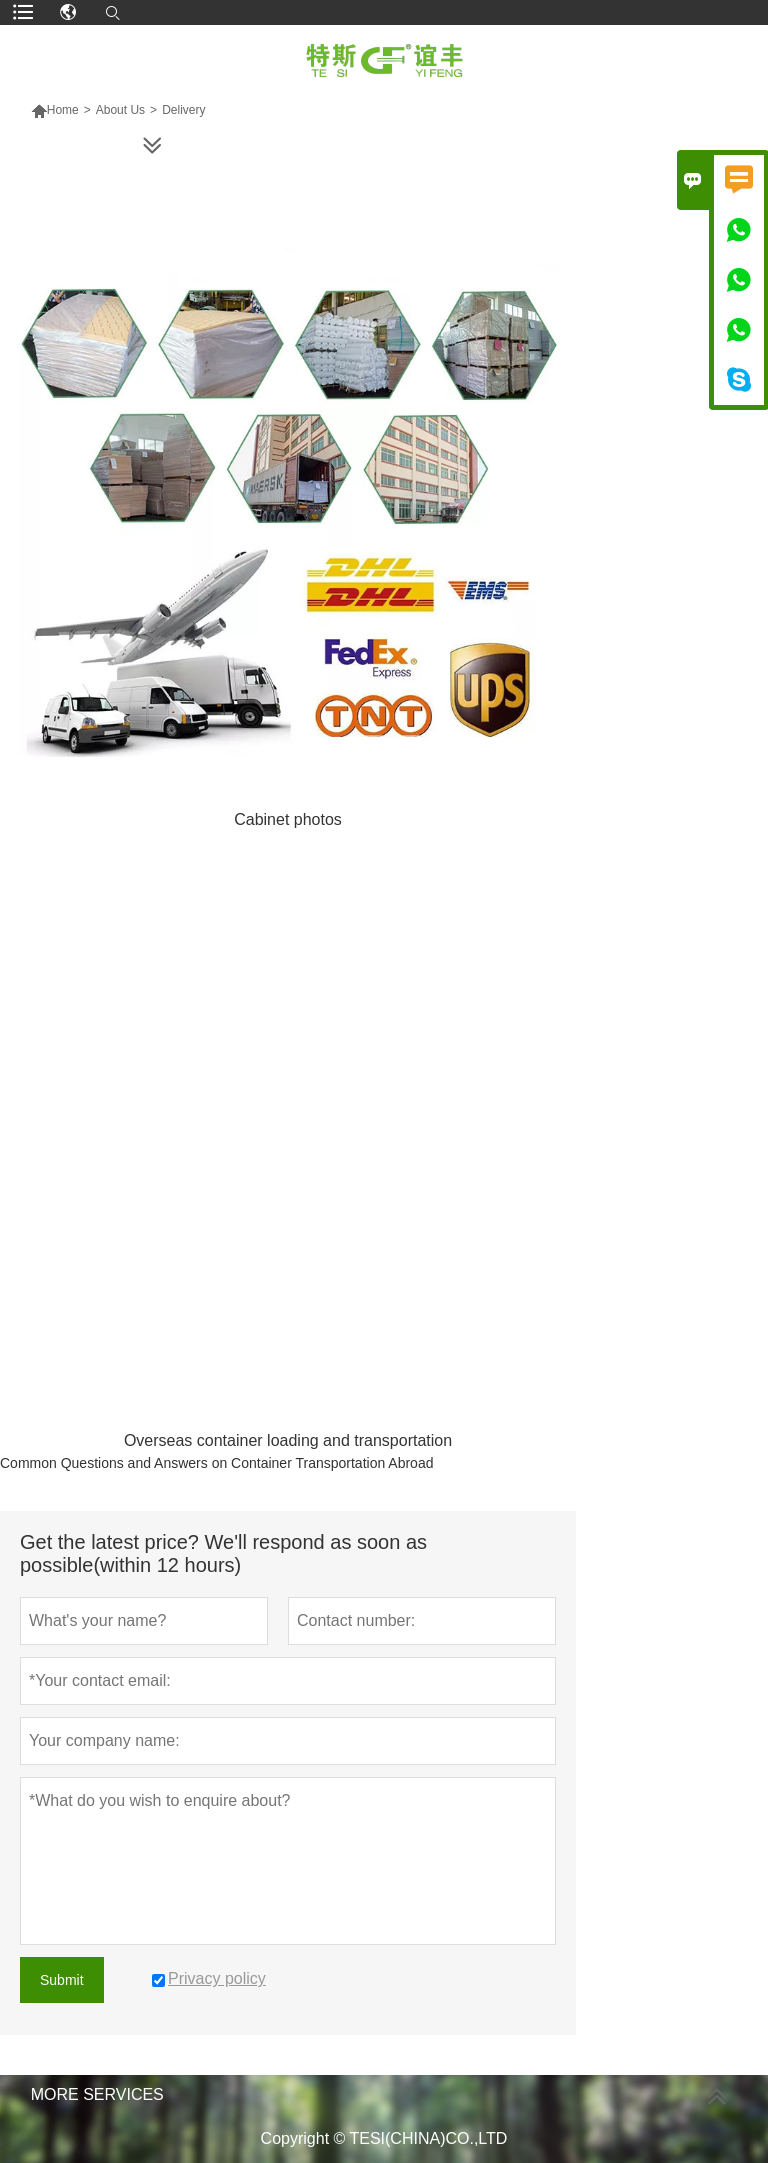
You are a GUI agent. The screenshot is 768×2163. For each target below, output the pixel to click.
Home (55, 110)
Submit (62, 1980)
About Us (120, 110)
